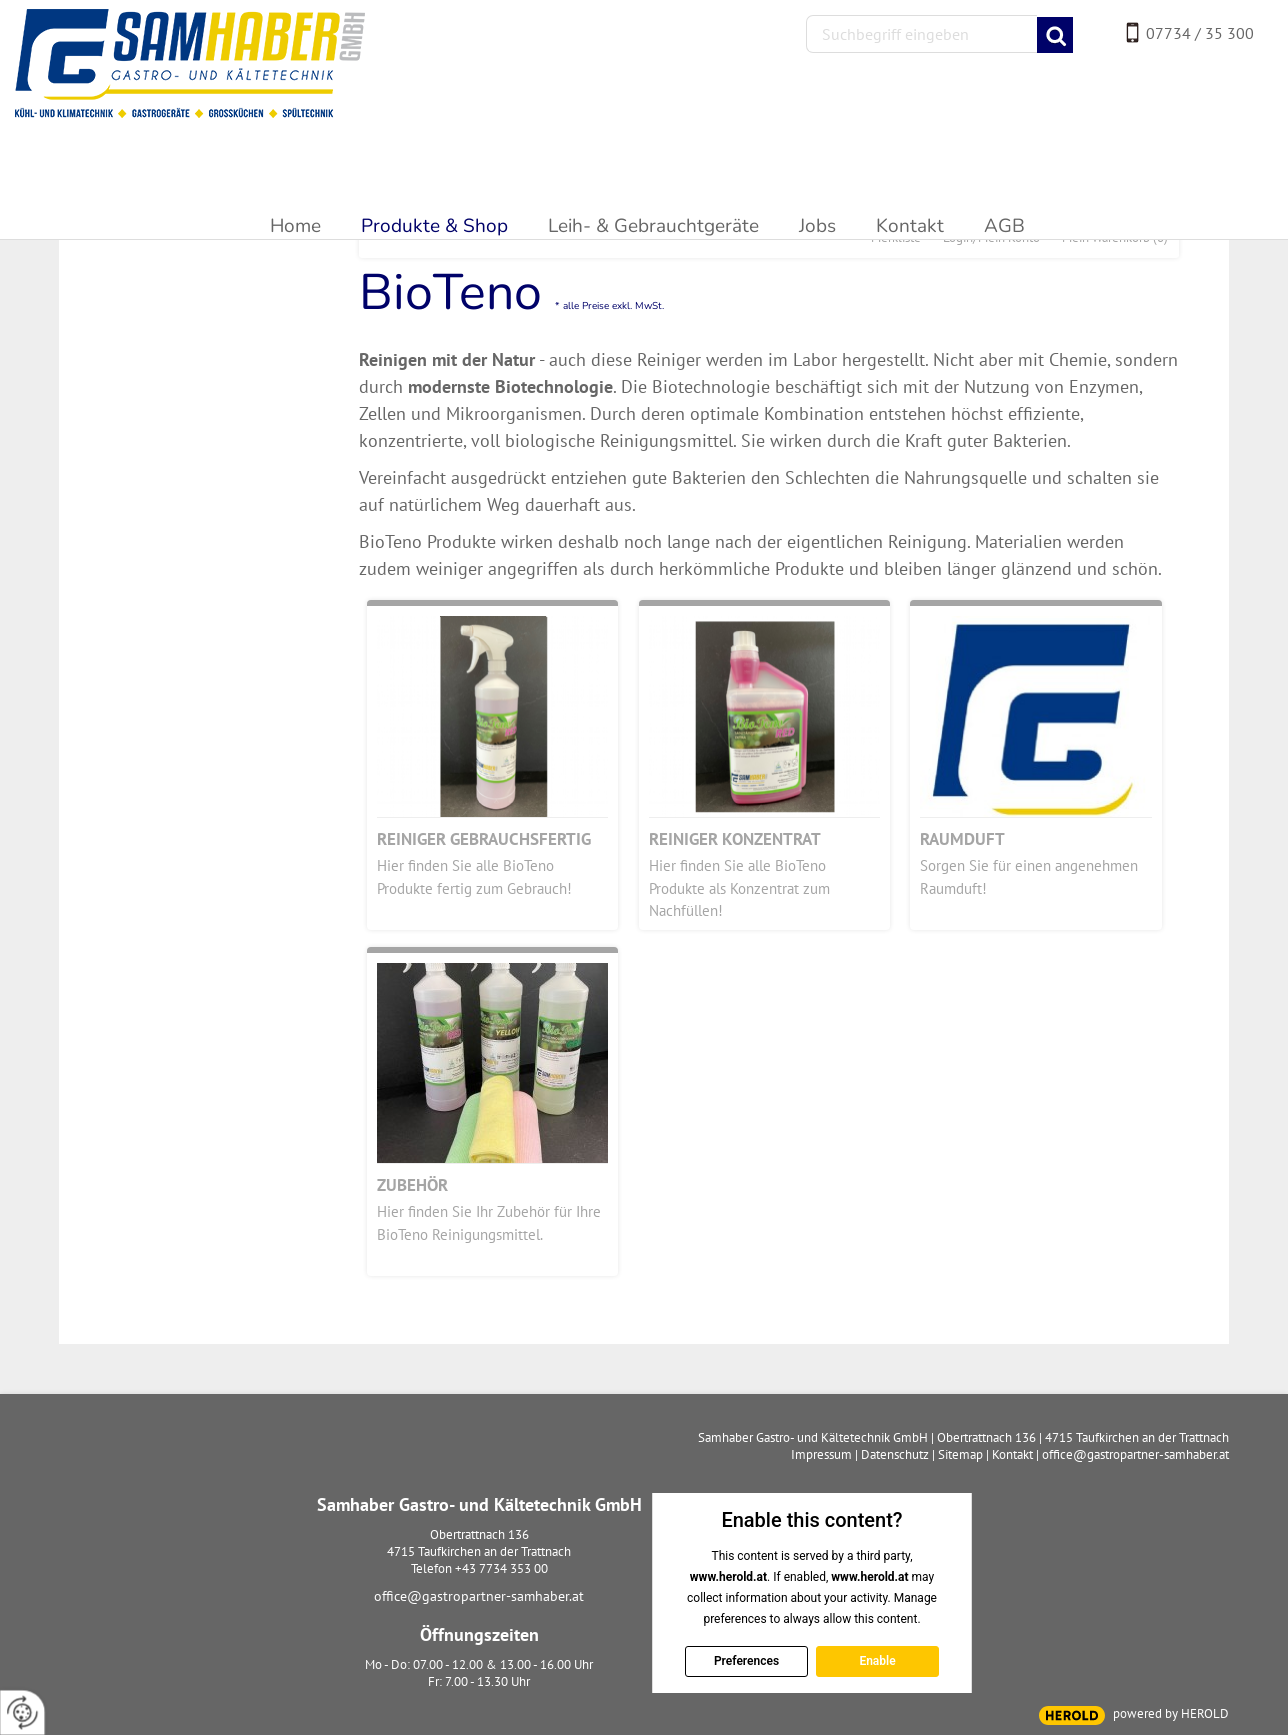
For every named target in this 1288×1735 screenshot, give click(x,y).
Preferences (745, 1661)
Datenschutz (895, 1454)
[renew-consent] (22, 1712)
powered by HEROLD (1171, 1713)
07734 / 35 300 (1200, 33)
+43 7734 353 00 (501, 1568)
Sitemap (960, 1454)
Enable (877, 1661)
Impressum (821, 1454)
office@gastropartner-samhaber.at (479, 1596)
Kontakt (1012, 1454)
